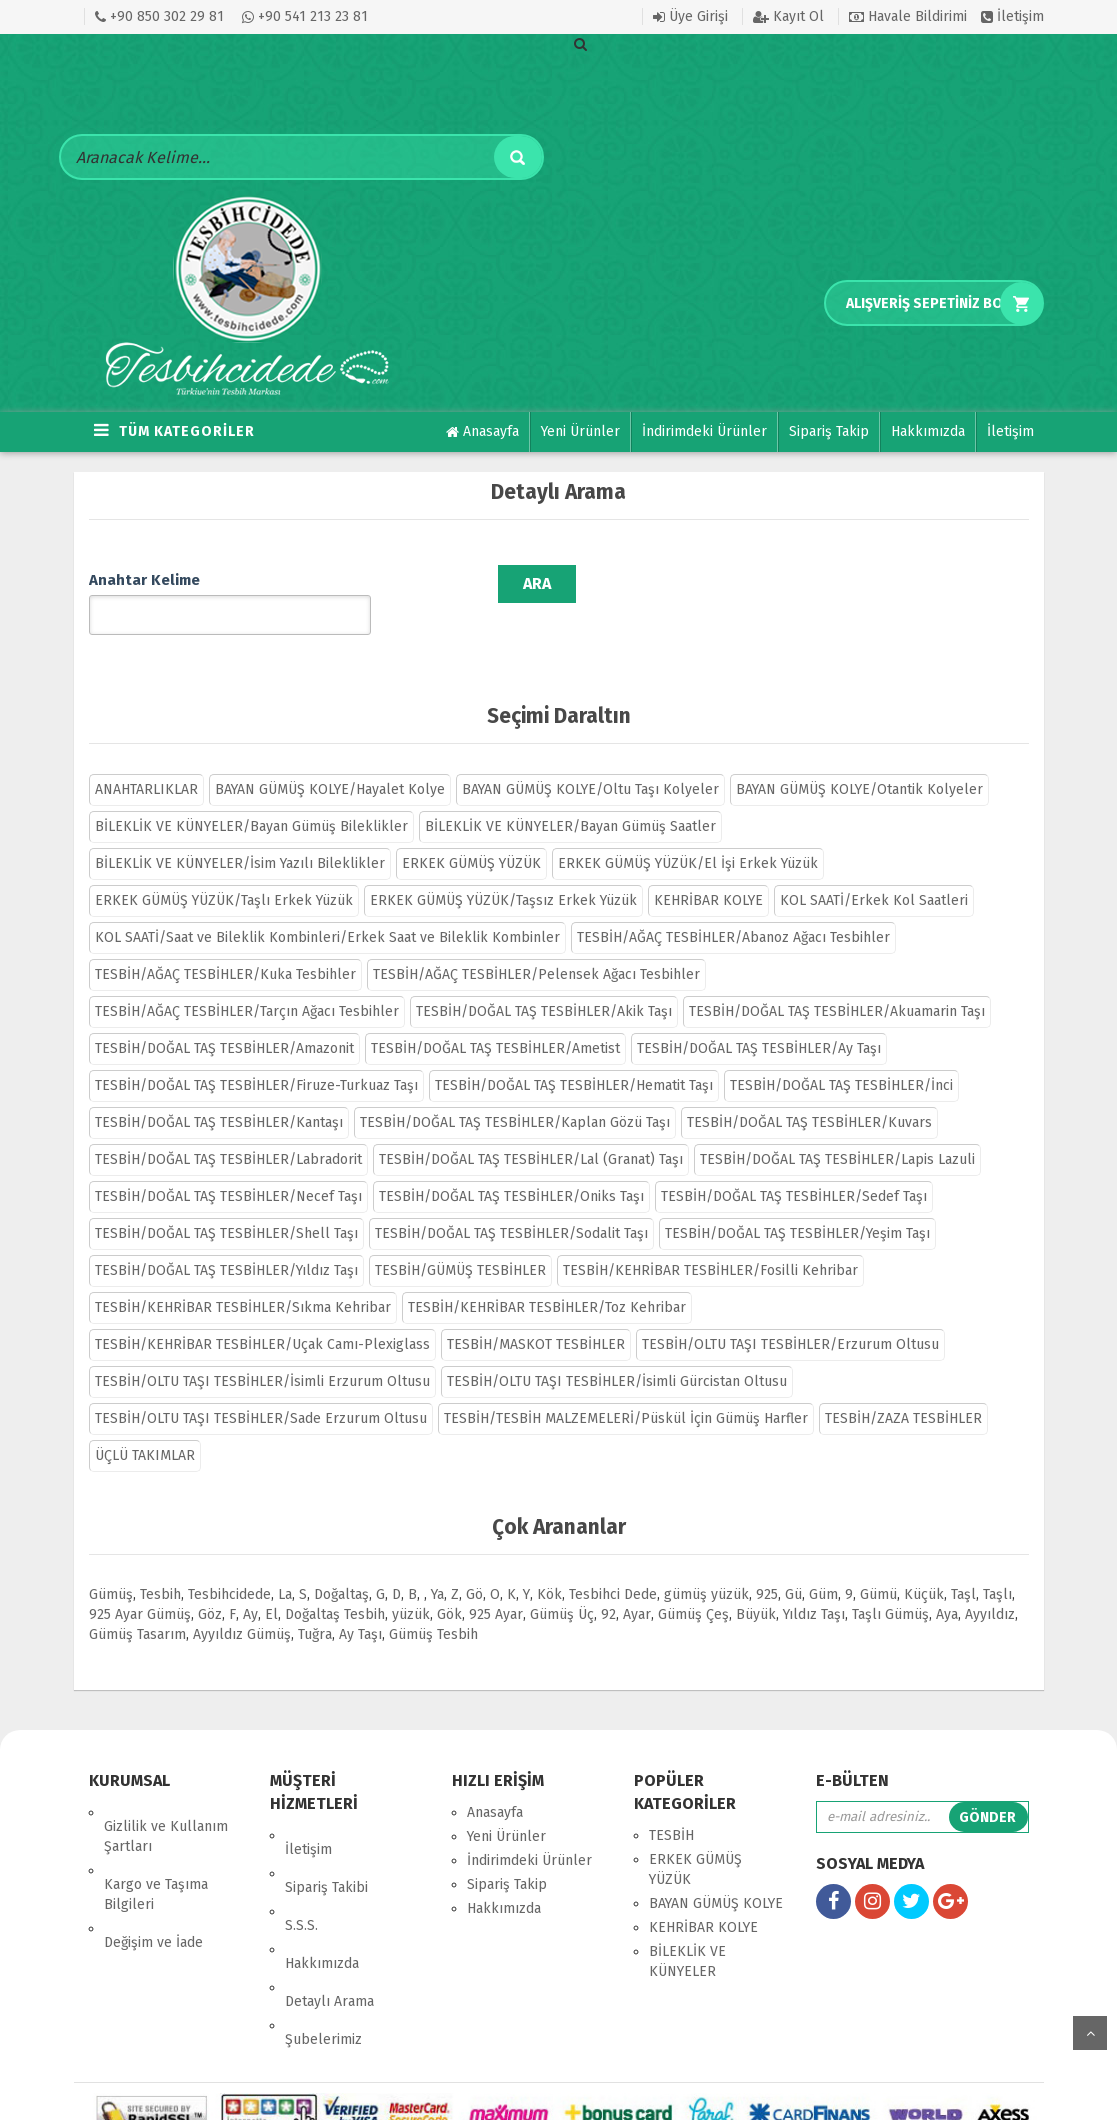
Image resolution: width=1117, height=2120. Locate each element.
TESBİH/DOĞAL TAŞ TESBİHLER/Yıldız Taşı (226, 1240)
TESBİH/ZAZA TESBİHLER (903, 1388)
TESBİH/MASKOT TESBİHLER (536, 1314)
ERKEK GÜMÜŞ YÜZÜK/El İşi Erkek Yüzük (688, 833)
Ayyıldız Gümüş (242, 1604)
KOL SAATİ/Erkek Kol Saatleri (874, 870)
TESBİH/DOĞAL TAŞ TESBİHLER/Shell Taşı (226, 1203)
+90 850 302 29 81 (159, 16)
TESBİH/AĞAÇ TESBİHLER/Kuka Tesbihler (225, 944)
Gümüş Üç (562, 1584)
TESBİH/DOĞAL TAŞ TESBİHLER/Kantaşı (219, 1092)
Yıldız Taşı (814, 1584)
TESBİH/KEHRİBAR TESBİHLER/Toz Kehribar (547, 1277)
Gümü (878, 1564)
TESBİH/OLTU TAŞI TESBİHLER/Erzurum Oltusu (790, 1314)
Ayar (637, 1584)
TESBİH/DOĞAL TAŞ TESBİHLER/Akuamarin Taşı (837, 981)
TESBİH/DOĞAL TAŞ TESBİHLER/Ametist (495, 1018)
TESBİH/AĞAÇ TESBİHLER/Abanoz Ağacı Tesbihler (733, 907)
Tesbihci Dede (613, 1564)
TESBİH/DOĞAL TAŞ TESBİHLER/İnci (841, 1055)
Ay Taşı (360, 1604)
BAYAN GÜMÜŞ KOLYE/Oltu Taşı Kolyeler (590, 759)
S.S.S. (301, 1853)
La (285, 1564)
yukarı (1090, 2033)
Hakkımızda (928, 431)
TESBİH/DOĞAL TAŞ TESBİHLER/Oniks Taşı (511, 1166)
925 (767, 1564)
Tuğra (315, 1604)
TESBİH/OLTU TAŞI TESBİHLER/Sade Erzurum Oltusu (261, 1388)
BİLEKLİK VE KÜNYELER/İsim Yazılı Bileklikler (240, 833)
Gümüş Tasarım (137, 1604)
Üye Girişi (690, 16)
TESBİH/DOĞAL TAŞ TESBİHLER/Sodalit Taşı (511, 1203)
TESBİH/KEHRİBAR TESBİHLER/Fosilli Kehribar (710, 1240)
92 (608, 1584)
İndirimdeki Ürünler (704, 431)
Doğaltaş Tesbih (335, 1584)
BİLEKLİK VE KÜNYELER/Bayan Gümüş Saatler (570, 796)
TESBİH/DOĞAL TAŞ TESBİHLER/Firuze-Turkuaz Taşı (256, 1055)
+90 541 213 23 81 (305, 16)
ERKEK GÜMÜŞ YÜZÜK (471, 833)
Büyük (756, 1584)
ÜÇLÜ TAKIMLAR (145, 1425)
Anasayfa (482, 432)
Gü (793, 1564)
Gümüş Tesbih (433, 1604)
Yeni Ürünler (580, 431)
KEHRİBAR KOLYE (708, 870)
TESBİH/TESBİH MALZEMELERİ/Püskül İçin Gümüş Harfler (626, 1388)
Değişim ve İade (153, 1870)
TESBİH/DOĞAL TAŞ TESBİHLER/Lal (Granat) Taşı (531, 1129)
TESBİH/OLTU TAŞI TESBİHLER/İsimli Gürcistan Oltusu (617, 1351)
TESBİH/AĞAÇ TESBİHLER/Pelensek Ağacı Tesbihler (536, 944)
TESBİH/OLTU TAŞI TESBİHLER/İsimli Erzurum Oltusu (262, 1351)
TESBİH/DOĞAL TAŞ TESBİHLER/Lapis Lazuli (837, 1129)
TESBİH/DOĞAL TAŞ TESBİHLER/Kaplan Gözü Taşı (515, 1092)
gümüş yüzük (706, 1564)
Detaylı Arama (329, 1901)
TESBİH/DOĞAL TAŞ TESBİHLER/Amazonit (224, 1018)
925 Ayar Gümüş (140, 1584)
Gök (449, 1584)
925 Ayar (496, 1584)
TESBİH (671, 1805)
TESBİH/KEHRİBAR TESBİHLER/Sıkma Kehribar (243, 1277)
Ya (437, 1564)
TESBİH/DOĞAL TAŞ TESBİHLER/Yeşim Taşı (797, 1203)
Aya (947, 1584)
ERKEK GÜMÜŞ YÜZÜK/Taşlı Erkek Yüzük (224, 870)
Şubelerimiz (323, 1925)
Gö (474, 1564)
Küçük (924, 1564)
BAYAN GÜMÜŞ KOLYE (716, 1873)
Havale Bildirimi (908, 16)
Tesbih (160, 1564)
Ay (250, 1584)
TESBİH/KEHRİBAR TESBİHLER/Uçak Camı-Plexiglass (262, 1314)
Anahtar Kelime (144, 580)
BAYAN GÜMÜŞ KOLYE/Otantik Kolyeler (859, 759)
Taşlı (997, 1564)
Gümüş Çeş (693, 1584)
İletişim (1012, 16)
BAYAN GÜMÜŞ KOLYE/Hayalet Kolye (330, 759)
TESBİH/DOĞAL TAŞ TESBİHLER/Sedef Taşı (794, 1166)
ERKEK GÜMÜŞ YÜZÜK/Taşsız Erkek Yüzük (503, 870)
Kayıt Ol (788, 16)
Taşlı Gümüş (890, 1584)
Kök (549, 1564)
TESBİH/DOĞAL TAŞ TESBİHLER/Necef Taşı (228, 1166)
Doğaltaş (341, 1564)
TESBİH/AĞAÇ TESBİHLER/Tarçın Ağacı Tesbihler (247, 981)
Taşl (963, 1564)
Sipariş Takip (829, 431)
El (271, 1584)
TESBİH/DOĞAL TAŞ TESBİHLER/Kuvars (809, 1092)
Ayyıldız (990, 1584)
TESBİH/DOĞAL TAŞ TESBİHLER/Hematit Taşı (574, 1055)
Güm (823, 1564)
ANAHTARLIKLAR (146, 759)
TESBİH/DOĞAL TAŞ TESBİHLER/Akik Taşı (544, 981)
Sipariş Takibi (326, 1829)
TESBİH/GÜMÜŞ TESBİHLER (460, 1240)
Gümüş (111, 1564)
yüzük (411, 1584)
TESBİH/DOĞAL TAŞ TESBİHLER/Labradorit (228, 1129)
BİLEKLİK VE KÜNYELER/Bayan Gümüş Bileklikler (251, 796)
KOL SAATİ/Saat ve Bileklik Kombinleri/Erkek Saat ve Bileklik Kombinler (327, 907)
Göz (210, 1584)
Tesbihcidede (229, 1564)
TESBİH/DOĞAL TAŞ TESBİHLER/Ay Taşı (759, 1018)
